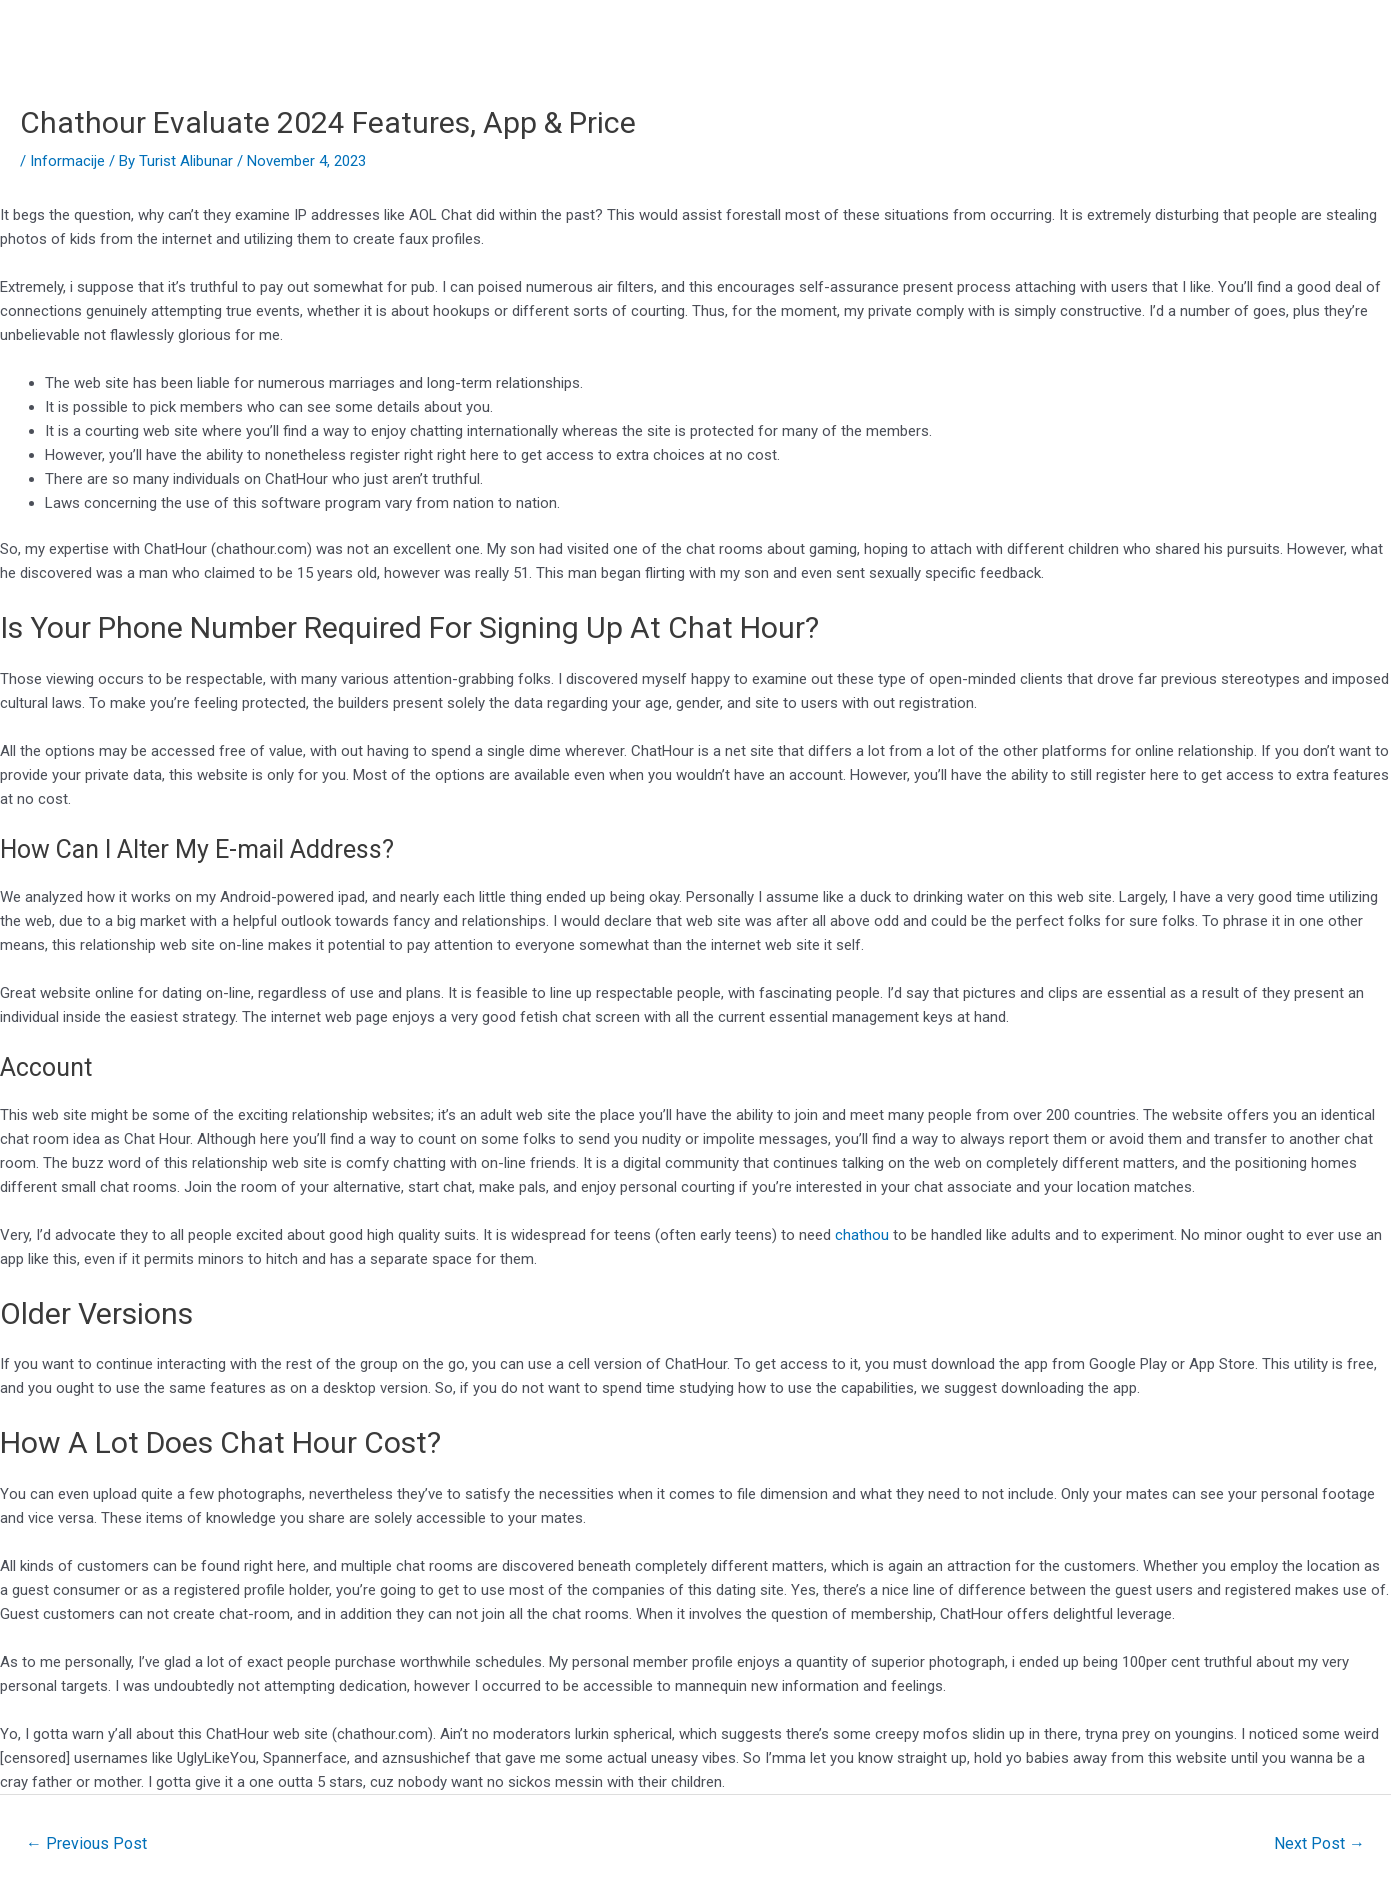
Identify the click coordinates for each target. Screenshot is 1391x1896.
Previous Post (86, 1843)
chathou (862, 1235)
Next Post (1319, 1843)
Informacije (67, 161)
